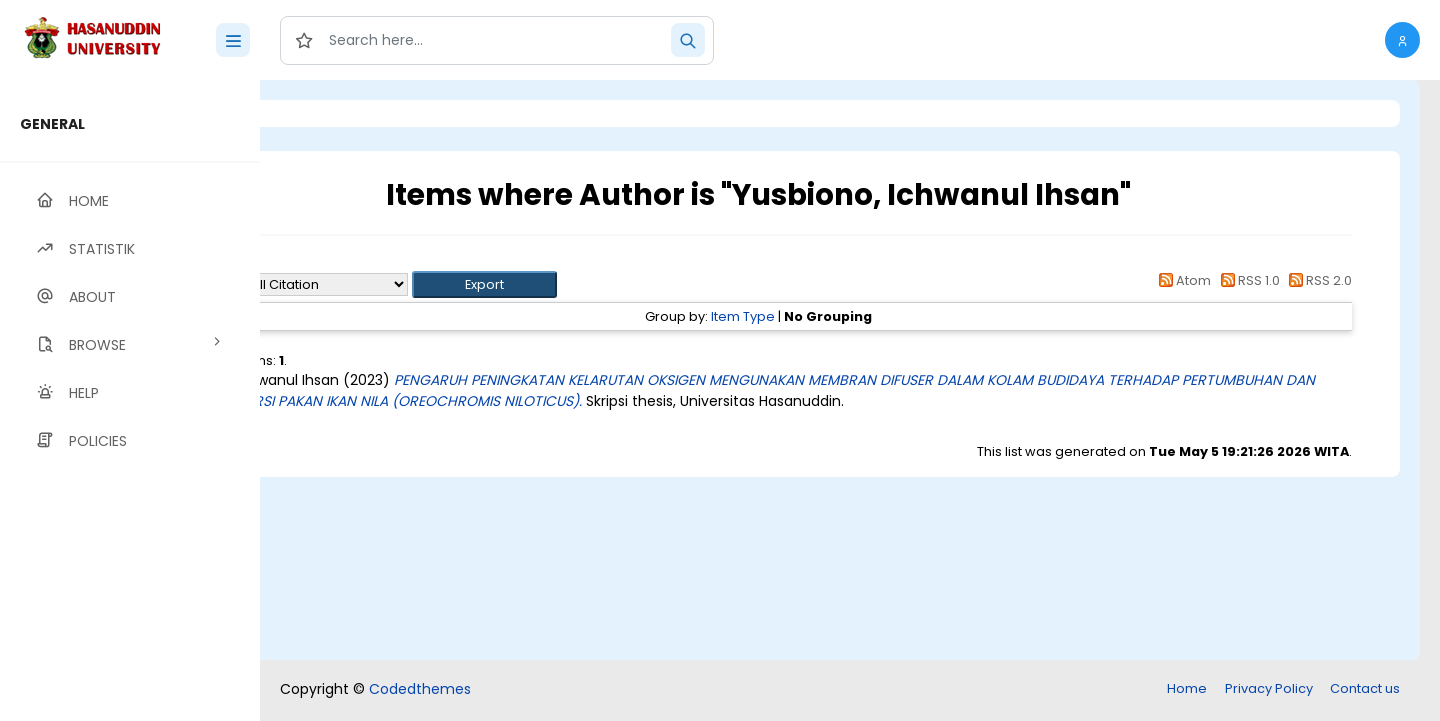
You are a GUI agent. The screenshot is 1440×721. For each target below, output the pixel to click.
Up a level (368, 261)
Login (345, 113)
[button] (1402, 40)
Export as (357, 284)
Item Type (825, 316)
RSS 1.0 (1246, 280)
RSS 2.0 (1317, 280)
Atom (1182, 280)
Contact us (1365, 688)
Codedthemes (420, 689)
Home (1187, 688)
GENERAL (52, 124)
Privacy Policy (1269, 688)
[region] (130, 400)
